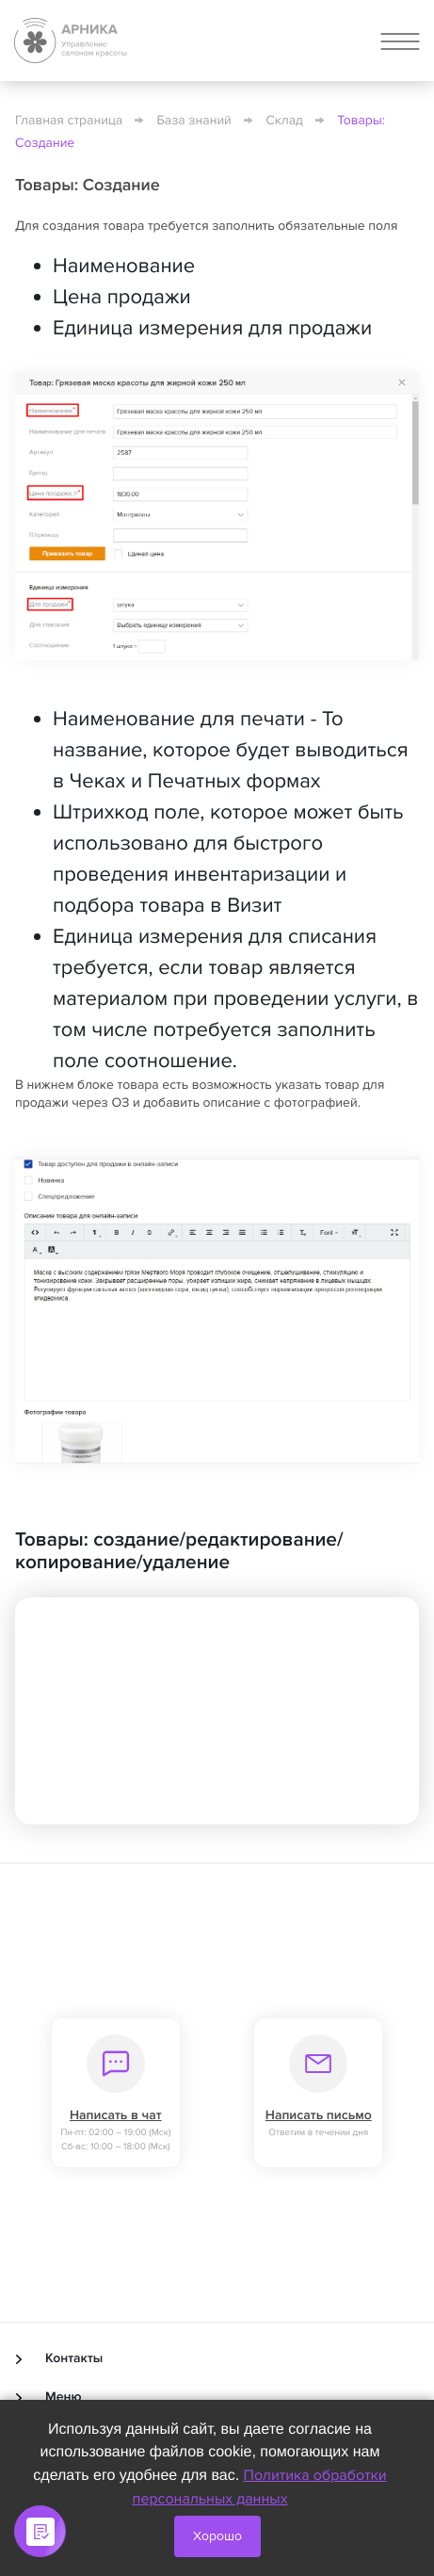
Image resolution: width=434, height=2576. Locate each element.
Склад (284, 121)
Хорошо (217, 2536)
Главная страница (68, 121)
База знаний (194, 121)
